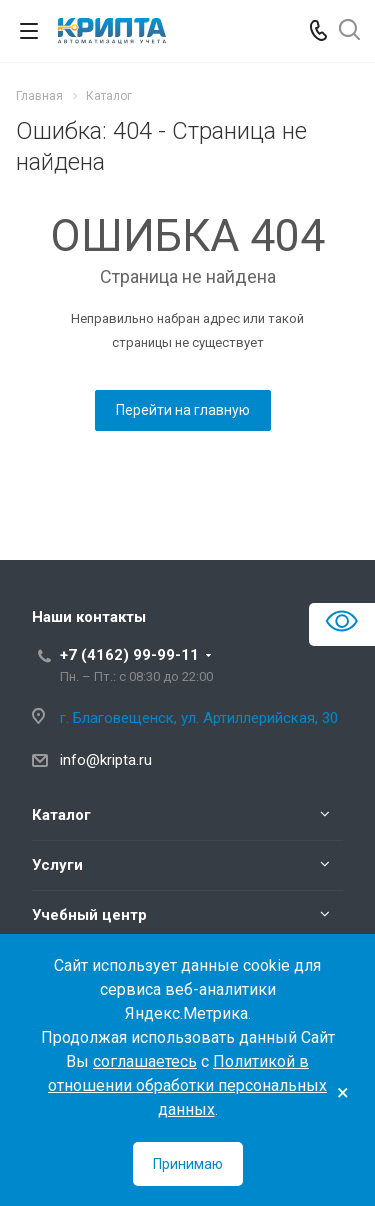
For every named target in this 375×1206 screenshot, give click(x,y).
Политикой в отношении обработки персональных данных (187, 1085)
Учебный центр (89, 915)
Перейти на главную (183, 410)
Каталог (61, 815)
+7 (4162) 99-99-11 (129, 655)
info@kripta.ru (106, 760)
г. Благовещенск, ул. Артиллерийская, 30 (199, 718)
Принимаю (188, 1164)
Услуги (57, 865)
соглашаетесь (145, 1061)
